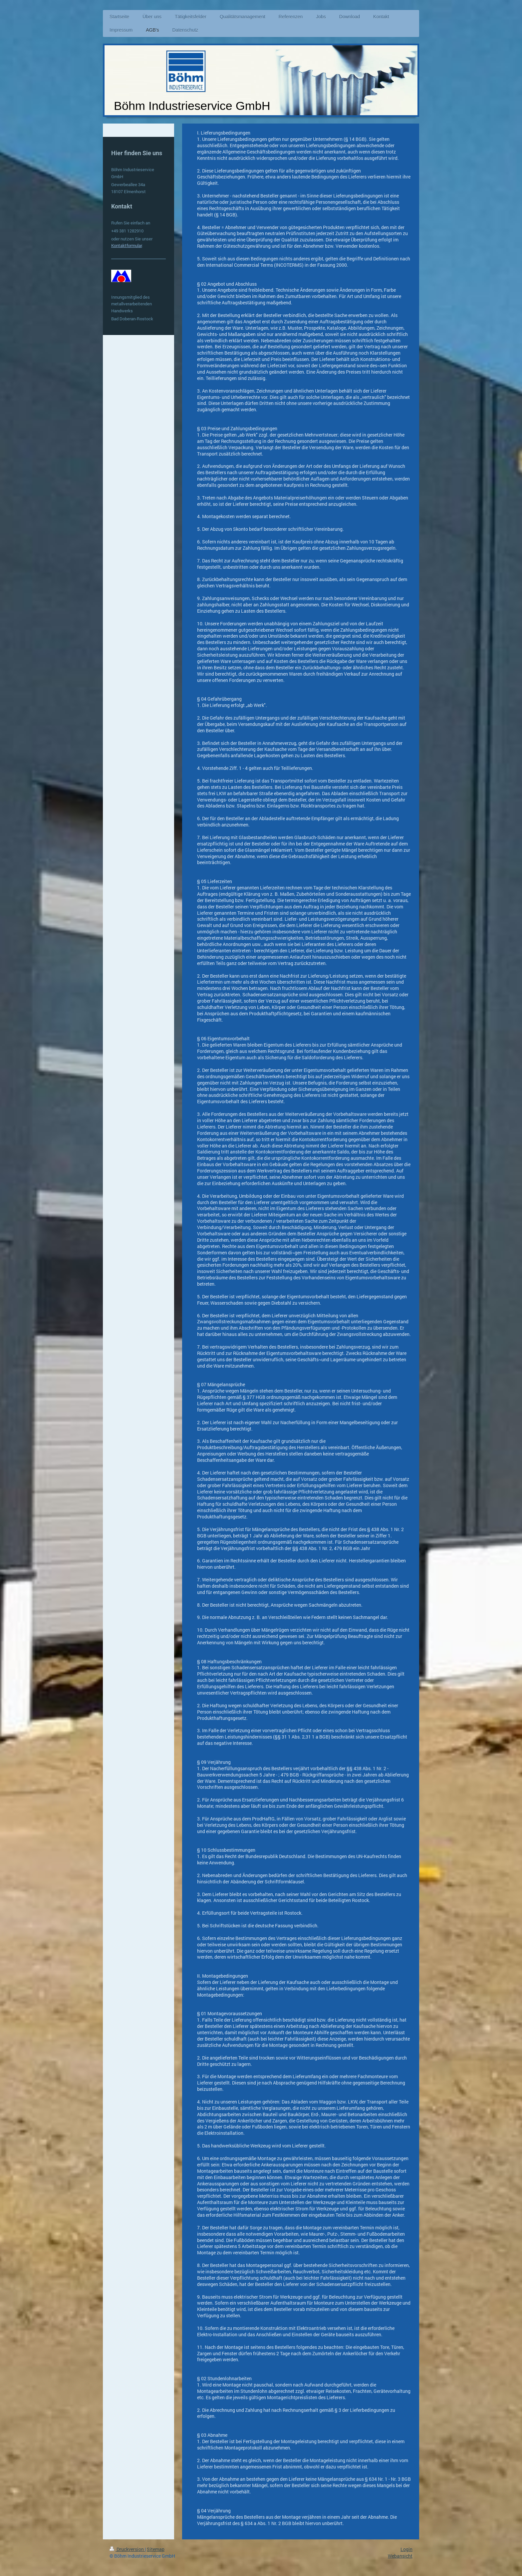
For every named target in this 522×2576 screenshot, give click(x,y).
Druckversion (127, 2549)
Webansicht (400, 2556)
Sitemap (155, 2549)
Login (406, 2549)
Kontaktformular (126, 245)
